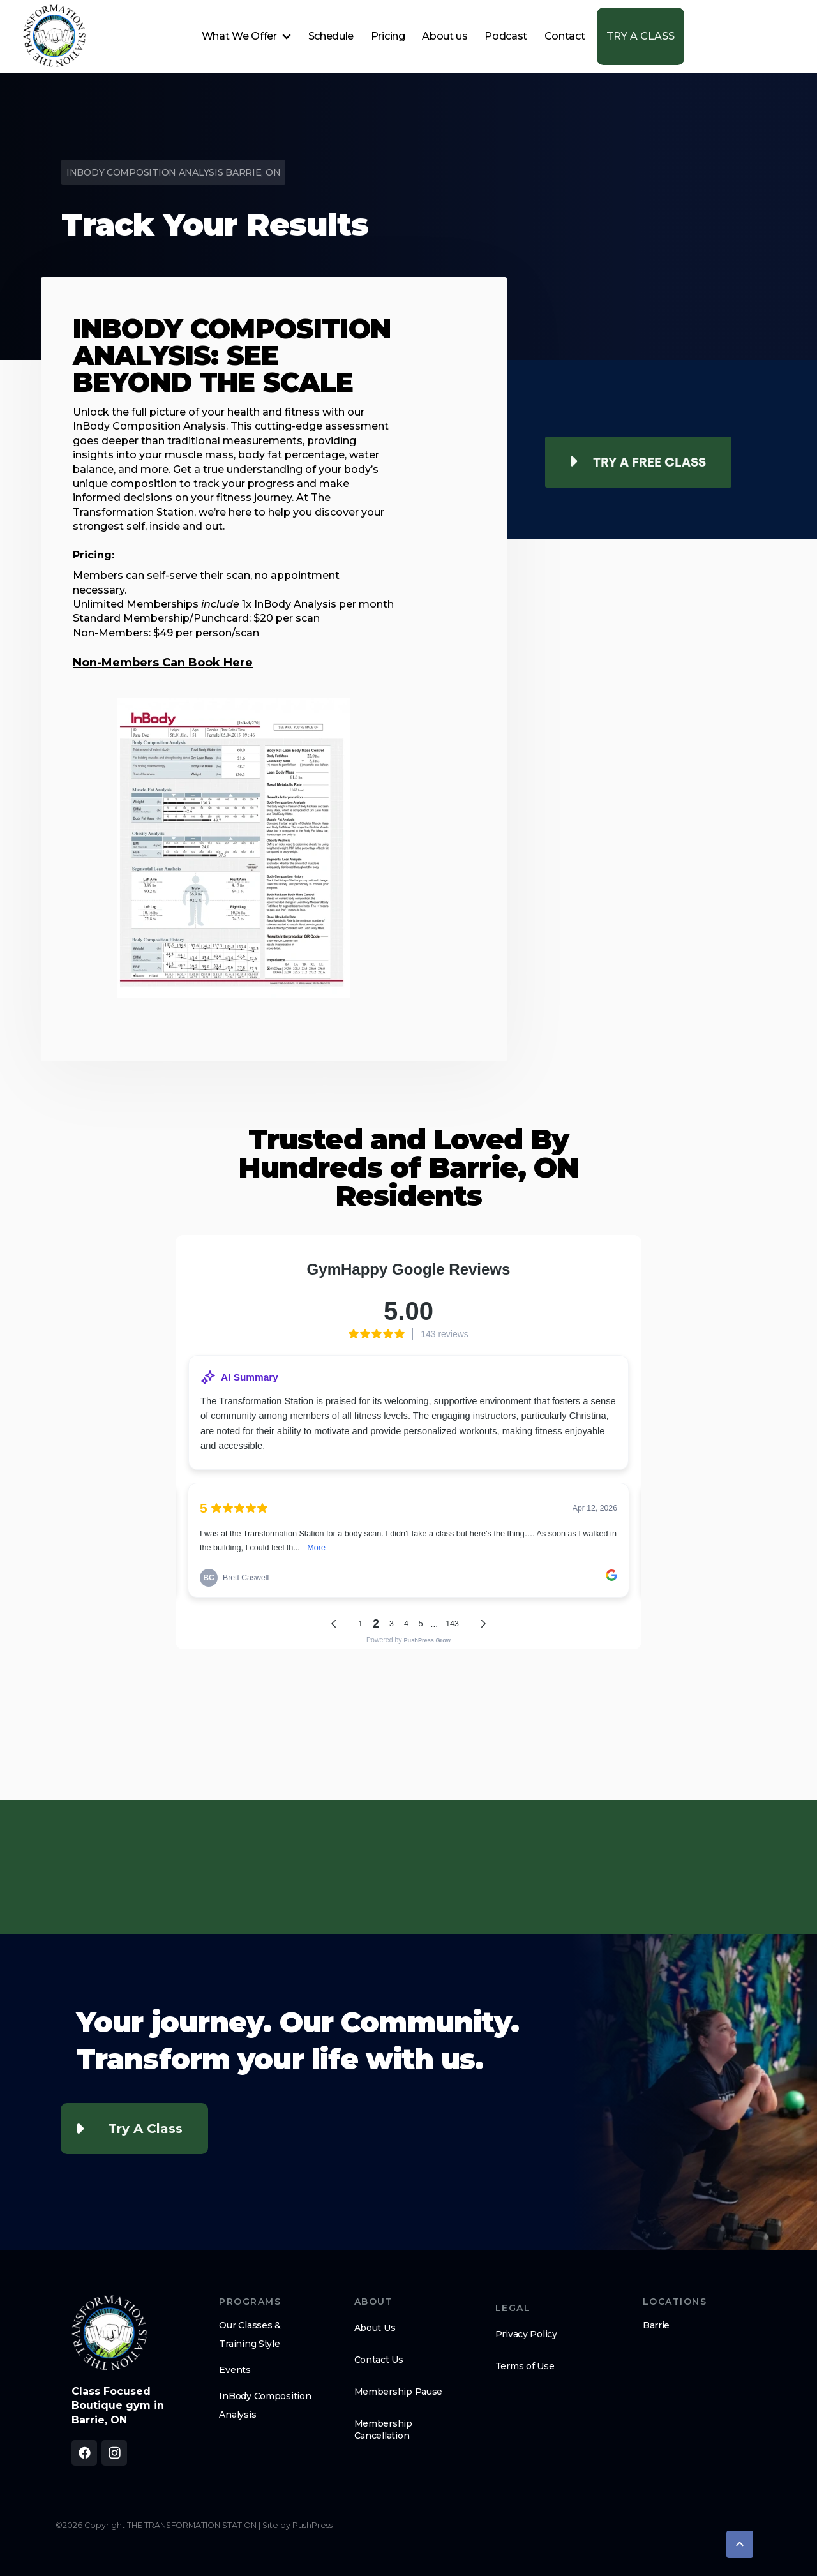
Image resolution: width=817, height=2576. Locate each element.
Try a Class (145, 2128)
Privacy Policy (526, 2334)
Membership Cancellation (383, 2429)
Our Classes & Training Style (249, 2334)
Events (234, 2370)
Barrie (656, 2325)
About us (444, 36)
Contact (564, 36)
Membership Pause (398, 2391)
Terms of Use (525, 2366)
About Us (375, 2327)
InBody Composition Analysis (265, 2405)
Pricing (388, 36)
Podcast (505, 36)
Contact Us (378, 2359)
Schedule (331, 36)
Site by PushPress (297, 2525)
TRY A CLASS (640, 36)
